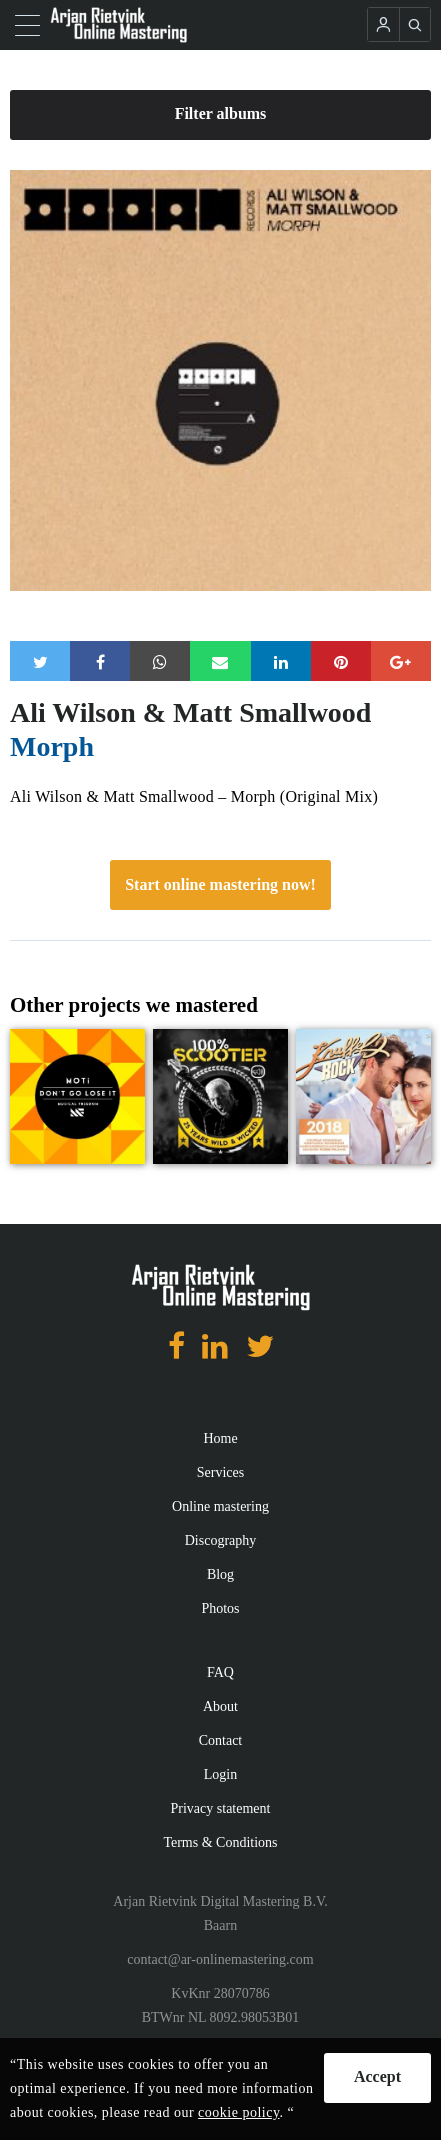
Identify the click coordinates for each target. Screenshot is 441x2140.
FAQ (220, 1672)
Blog (220, 1574)
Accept (377, 2076)
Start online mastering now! (220, 884)
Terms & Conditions (220, 1842)
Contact (221, 1740)
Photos (220, 1608)
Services (220, 1472)
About (220, 1706)
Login (220, 1774)
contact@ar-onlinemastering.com (220, 1959)
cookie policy (238, 2112)
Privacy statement (221, 1808)
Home (220, 1438)
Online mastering (220, 1506)
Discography (221, 1540)
